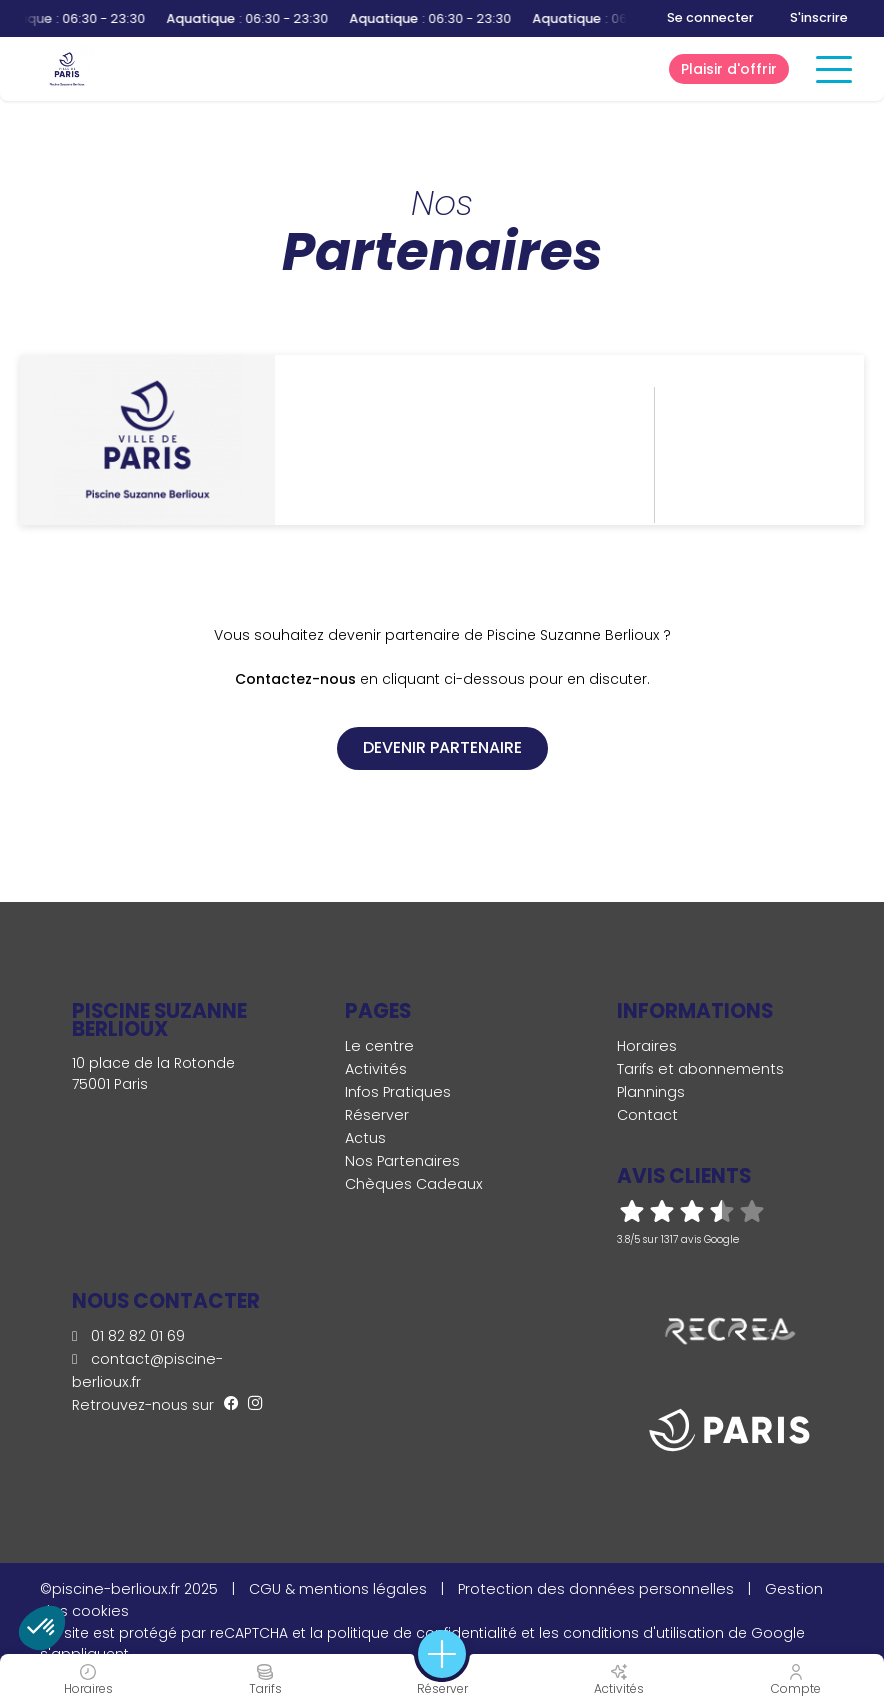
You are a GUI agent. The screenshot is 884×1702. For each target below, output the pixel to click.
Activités (376, 1069)
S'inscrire (819, 17)
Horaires (647, 1046)
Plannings (651, 1092)
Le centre (379, 1046)
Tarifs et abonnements (700, 1069)
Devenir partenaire (442, 747)
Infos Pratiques (398, 1092)
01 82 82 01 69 (128, 1336)
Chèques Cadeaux (414, 1184)
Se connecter (710, 17)
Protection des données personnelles (596, 1589)
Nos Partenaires (402, 1161)
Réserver (377, 1115)
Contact (647, 1115)
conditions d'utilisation (643, 1633)
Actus (365, 1138)
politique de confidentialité (422, 1633)
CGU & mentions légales (338, 1589)
